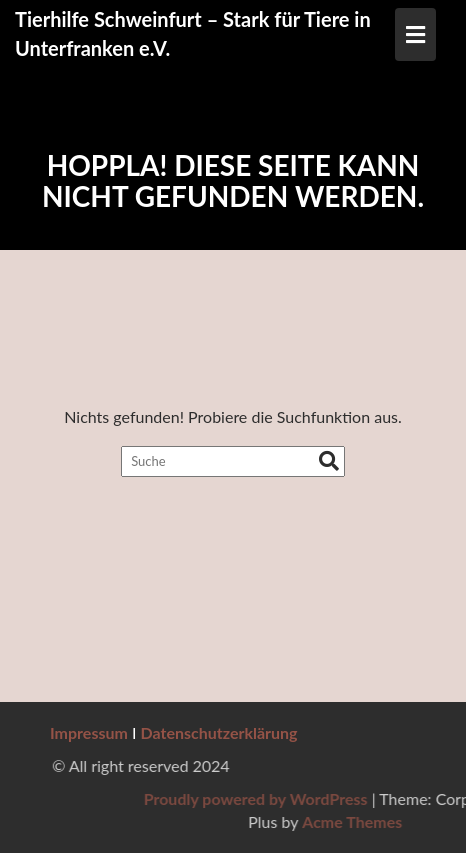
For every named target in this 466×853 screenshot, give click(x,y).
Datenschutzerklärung (219, 732)
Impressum (89, 732)
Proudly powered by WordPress (331, 798)
